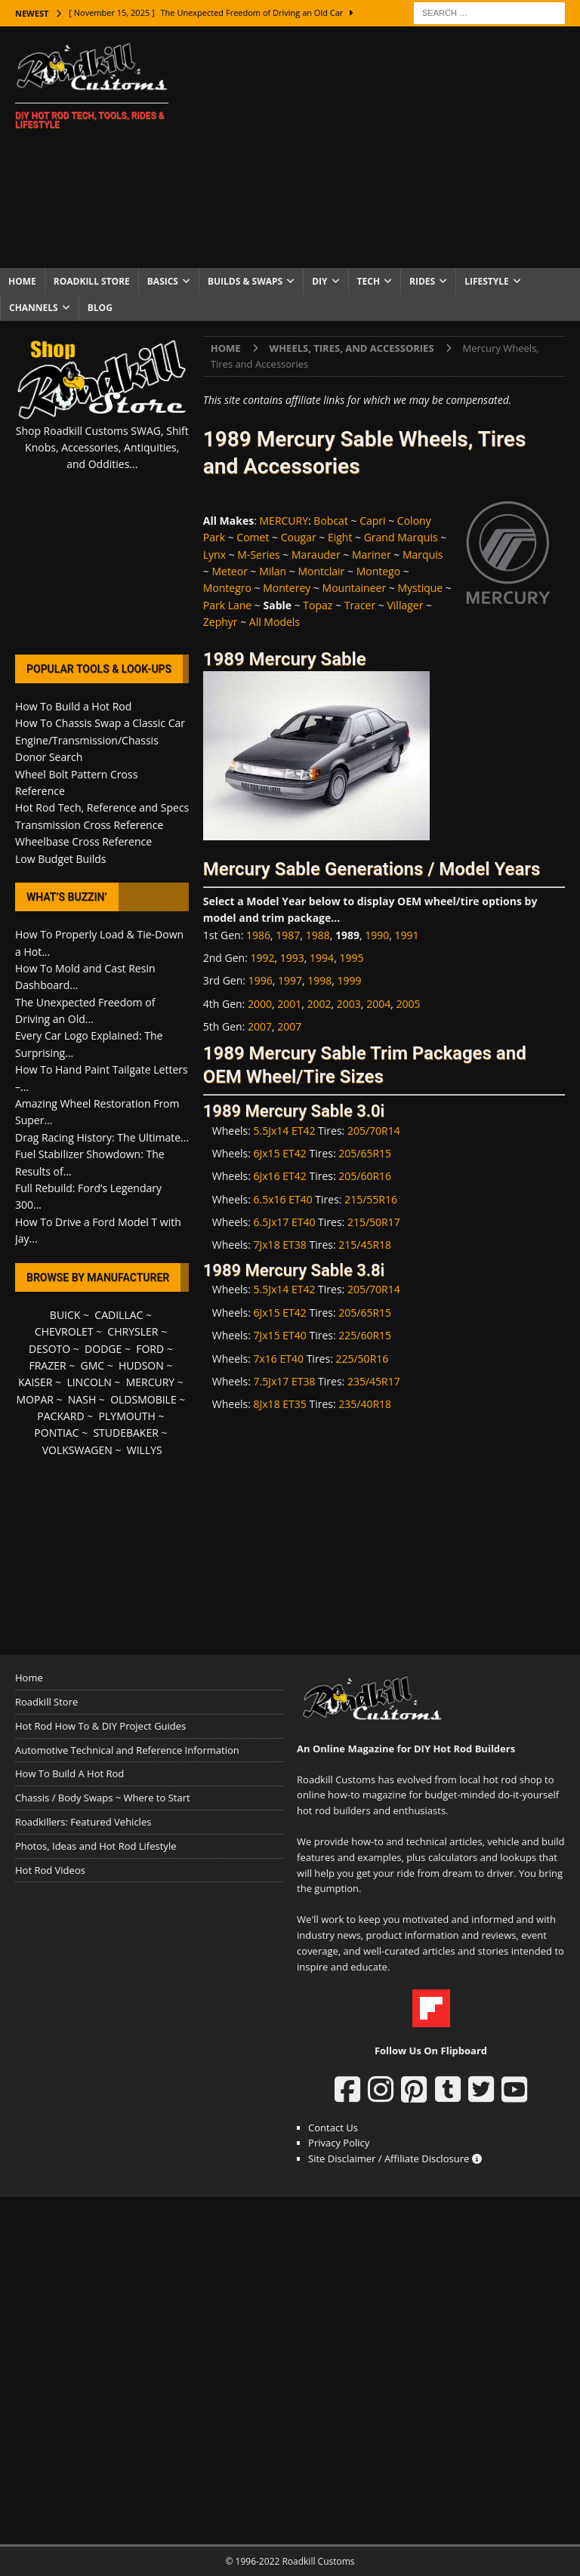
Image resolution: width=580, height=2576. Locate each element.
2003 (349, 1004)
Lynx (214, 554)
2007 (260, 1026)
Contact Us (333, 2127)
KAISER (35, 1382)
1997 (290, 980)
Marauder (316, 554)
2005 (408, 1004)
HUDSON (141, 1365)
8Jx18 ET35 (280, 1404)
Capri (372, 520)
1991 (407, 935)
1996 (260, 980)
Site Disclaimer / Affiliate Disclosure (395, 2158)
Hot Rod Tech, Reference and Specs (102, 807)
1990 (377, 935)
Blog (100, 307)
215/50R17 (373, 1222)
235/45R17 (373, 1381)
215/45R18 (364, 1244)
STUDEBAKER (125, 1432)
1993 (292, 958)
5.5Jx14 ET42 (285, 1130)
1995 (351, 958)
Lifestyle (486, 281)
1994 (322, 958)
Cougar (298, 537)
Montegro (227, 588)
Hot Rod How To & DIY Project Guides (100, 1726)
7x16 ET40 (279, 1358)
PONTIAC (56, 1432)
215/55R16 (370, 1199)
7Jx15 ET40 (280, 1335)
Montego (378, 571)
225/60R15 (364, 1335)
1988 (318, 935)
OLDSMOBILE (143, 1399)
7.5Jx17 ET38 (285, 1381)
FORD (150, 1349)
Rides (422, 281)
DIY (319, 281)
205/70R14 (373, 1130)
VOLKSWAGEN (77, 1450)
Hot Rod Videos (50, 1870)
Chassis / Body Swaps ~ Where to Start (102, 1797)
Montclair (321, 571)
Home (22, 281)
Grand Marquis (401, 537)
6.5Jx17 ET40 (285, 1222)
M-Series (258, 554)
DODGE (103, 1349)
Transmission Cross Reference (89, 825)
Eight (340, 537)
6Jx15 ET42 (280, 1153)
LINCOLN (88, 1382)
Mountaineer (354, 588)
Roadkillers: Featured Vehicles (83, 1822)
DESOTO (49, 1349)
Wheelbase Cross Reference (83, 841)
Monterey (286, 588)
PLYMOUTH (127, 1416)
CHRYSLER (132, 1331)
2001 (289, 1004)
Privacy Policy (338, 2142)
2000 (260, 1004)
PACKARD (60, 1416)
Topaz (317, 605)
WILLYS (144, 1450)
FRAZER (47, 1365)
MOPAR (34, 1399)
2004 (378, 1004)
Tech (369, 281)
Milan (272, 571)
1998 (319, 980)
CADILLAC (118, 1315)
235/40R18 (364, 1404)
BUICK (65, 1315)
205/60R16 (364, 1176)
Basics (162, 281)
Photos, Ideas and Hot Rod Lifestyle (95, 1846)
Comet (252, 537)
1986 (258, 935)
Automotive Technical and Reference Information (127, 1750)
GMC (92, 1365)
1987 (288, 935)
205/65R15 (364, 1153)
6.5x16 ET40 (283, 1199)
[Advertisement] (389, 147)
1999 (350, 980)
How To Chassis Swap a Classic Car (100, 723)
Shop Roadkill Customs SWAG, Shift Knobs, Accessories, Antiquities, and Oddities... (102, 448)
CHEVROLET (64, 1331)
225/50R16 (361, 1358)
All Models (274, 622)
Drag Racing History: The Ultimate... (102, 1137)
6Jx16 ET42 (280, 1176)
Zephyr (220, 622)
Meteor (229, 571)
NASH (82, 1399)
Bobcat (330, 520)
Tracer (360, 605)
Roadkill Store (92, 281)
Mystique (420, 588)
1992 (263, 958)
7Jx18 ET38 (280, 1244)
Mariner (371, 554)
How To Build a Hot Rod (73, 706)
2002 (319, 1004)
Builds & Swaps (245, 281)
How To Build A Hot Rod (69, 1773)
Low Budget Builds (60, 859)
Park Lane (227, 605)
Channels (33, 307)
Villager (405, 605)
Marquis (423, 554)
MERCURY (284, 520)
